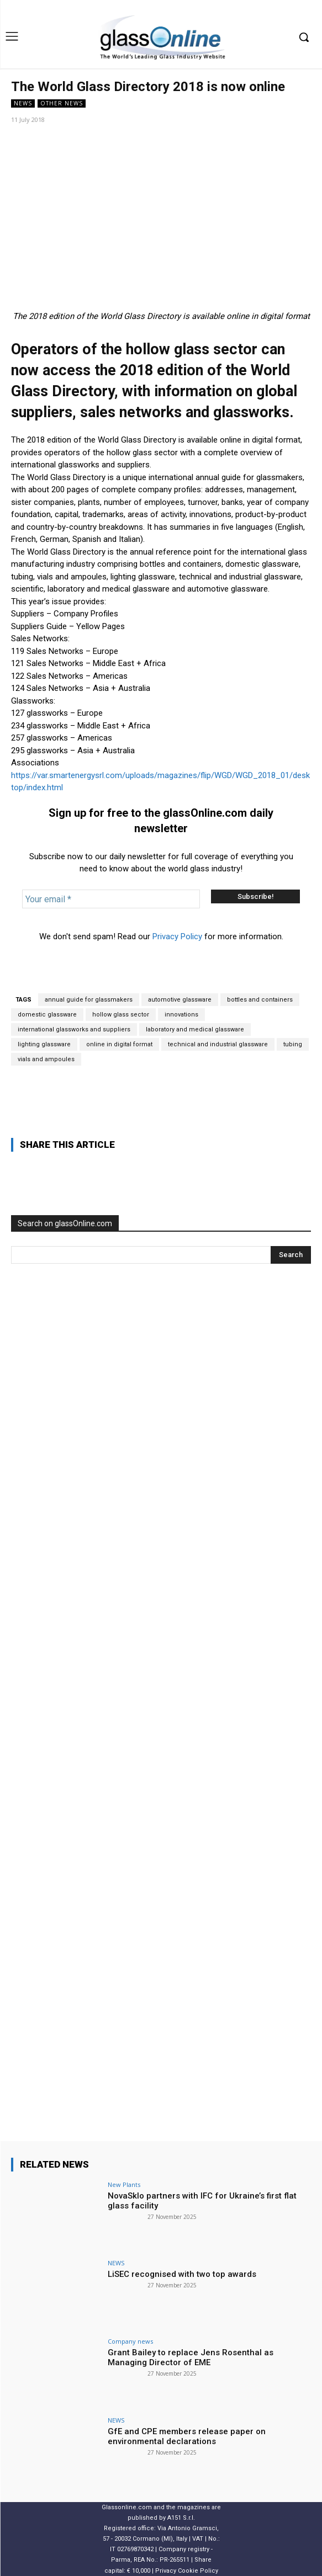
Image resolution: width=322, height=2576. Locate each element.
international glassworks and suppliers (74, 1029)
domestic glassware (47, 1014)
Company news (130, 2341)
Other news (62, 103)
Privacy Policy (177, 936)
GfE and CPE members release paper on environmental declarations (187, 2436)
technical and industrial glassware (218, 1044)
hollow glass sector (120, 1014)
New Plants (124, 2184)
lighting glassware (44, 1044)
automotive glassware (180, 999)
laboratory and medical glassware (195, 1029)
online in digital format (119, 1044)
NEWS (23, 103)
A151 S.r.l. (181, 2517)
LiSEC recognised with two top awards (182, 2274)
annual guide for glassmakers (89, 999)
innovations (181, 1014)
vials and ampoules (46, 1059)
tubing (292, 1044)
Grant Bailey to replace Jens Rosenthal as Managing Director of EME (190, 2357)
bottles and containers (260, 999)
